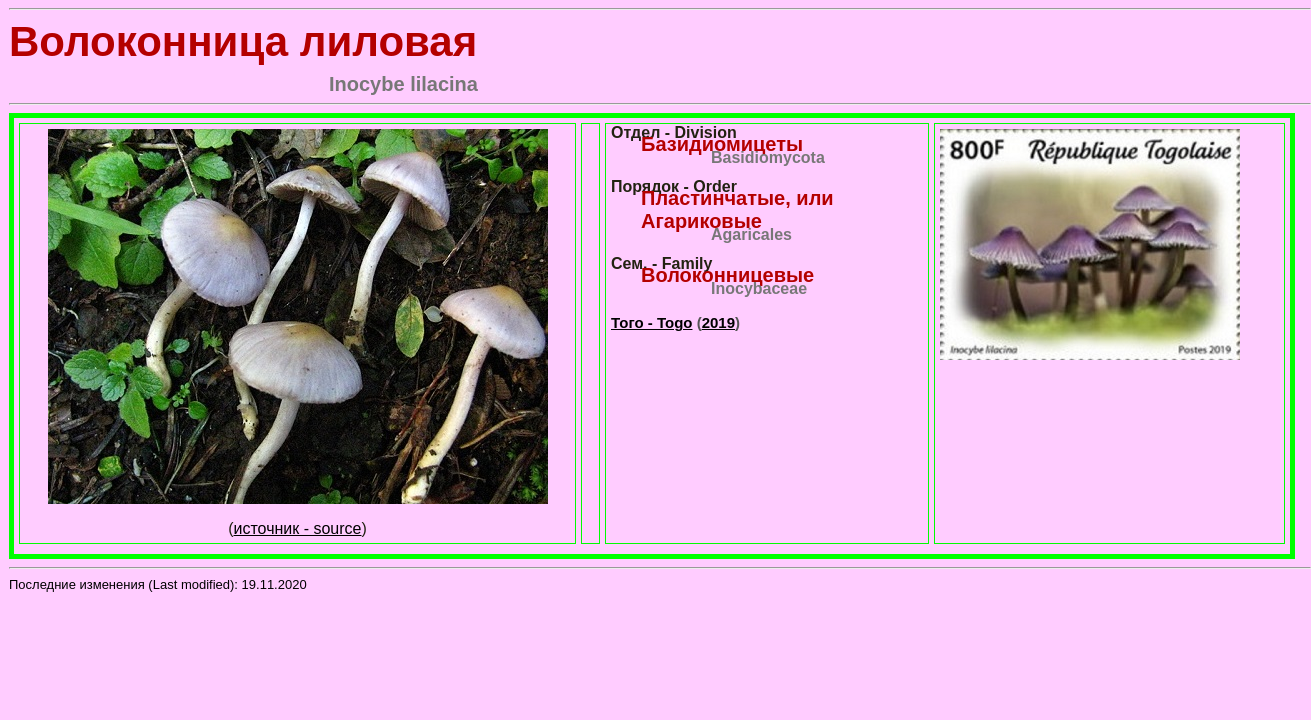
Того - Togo (651, 322)
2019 (718, 322)
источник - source (298, 528)
